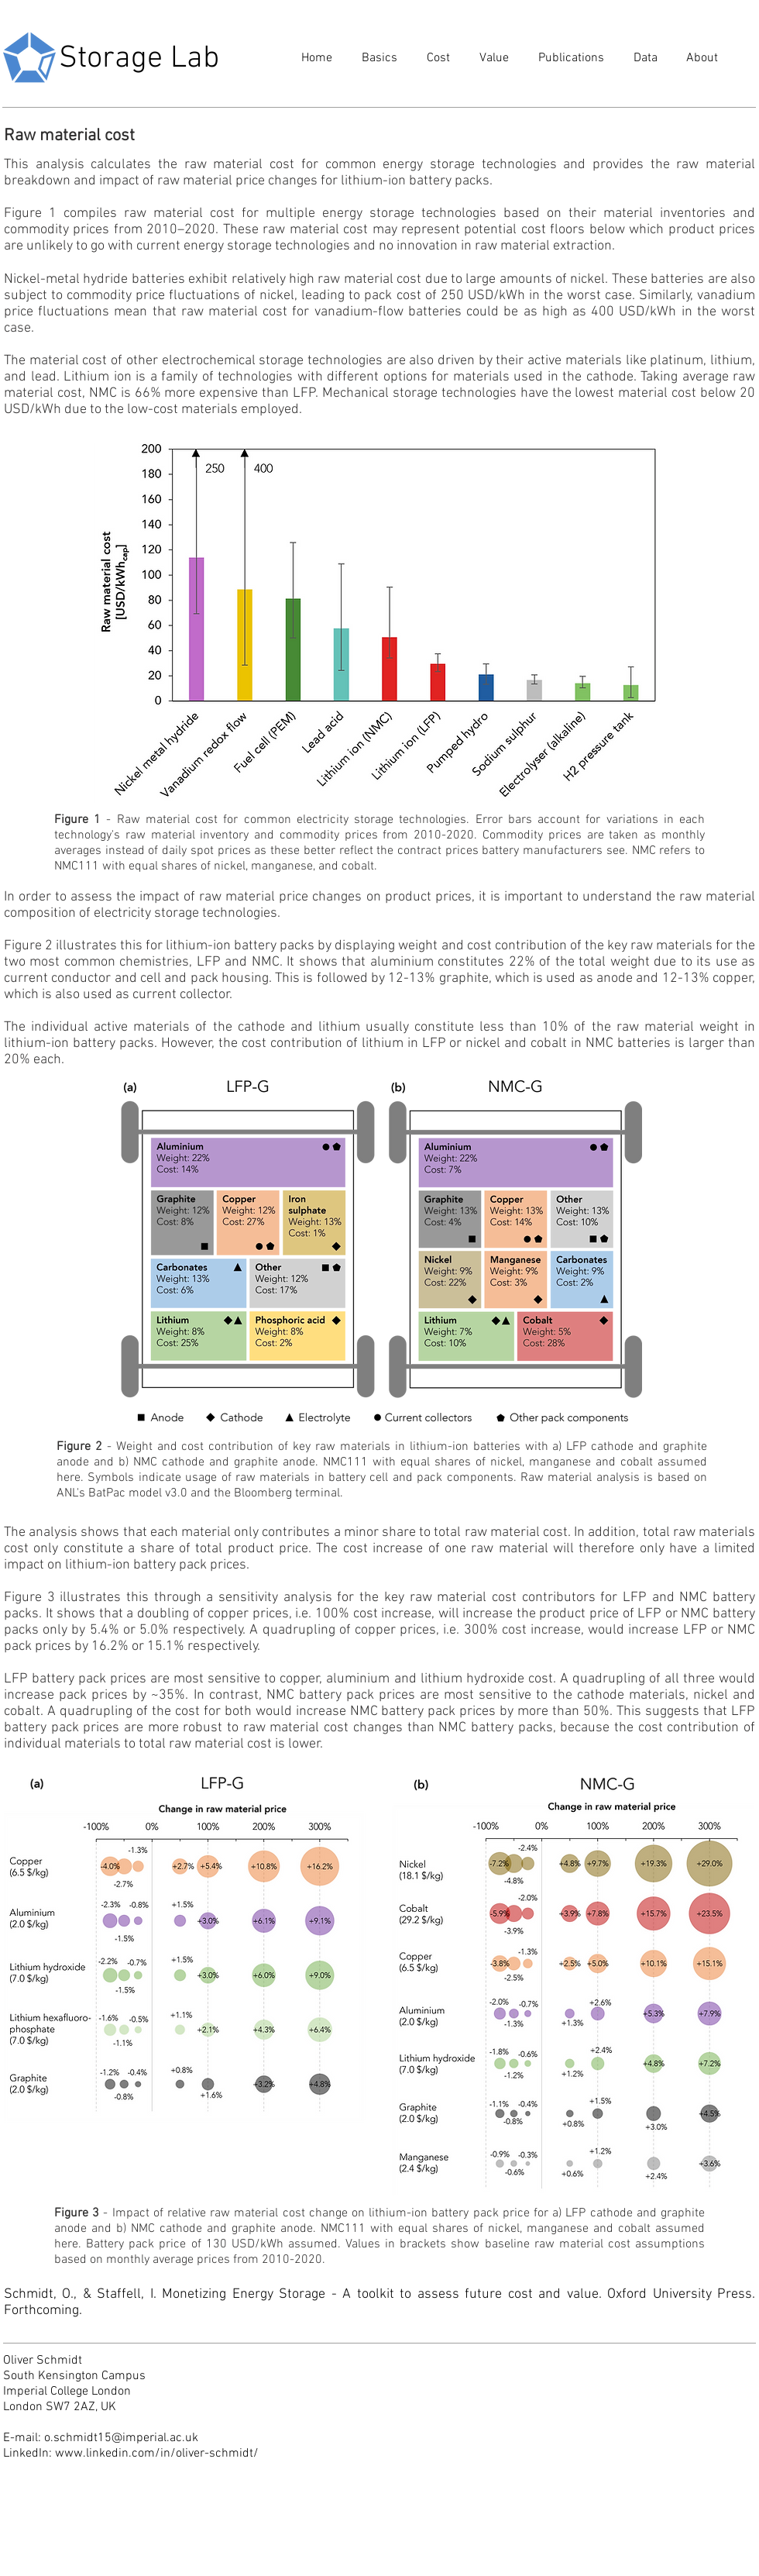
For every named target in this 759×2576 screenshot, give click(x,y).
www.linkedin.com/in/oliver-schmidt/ (157, 2453)
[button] (376, 58)
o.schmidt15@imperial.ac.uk (121, 2438)
